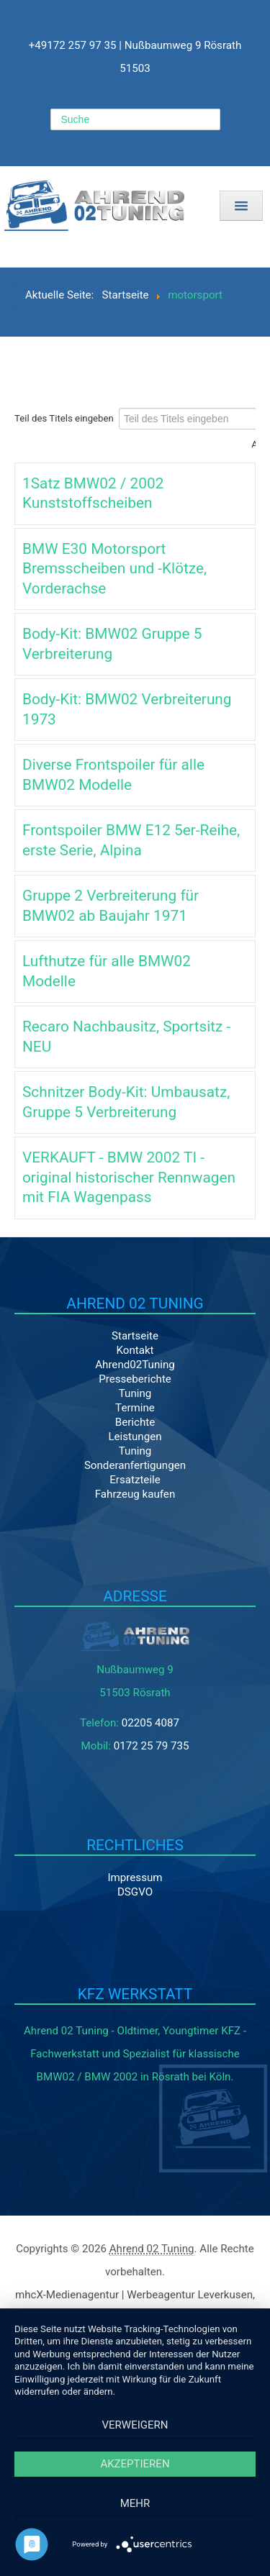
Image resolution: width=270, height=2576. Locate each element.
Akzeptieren (134, 2463)
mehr (135, 2503)
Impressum (134, 1877)
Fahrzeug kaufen (135, 1494)
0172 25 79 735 (151, 1745)
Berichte (135, 1422)
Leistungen (134, 1436)
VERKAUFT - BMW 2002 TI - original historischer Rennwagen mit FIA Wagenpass (128, 1177)
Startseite (135, 1335)
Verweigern (135, 2424)
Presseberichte (135, 1379)
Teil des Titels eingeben (65, 418)
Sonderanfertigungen (135, 1465)
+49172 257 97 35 (73, 45)
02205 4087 (150, 1722)
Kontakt (134, 1350)
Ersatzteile (135, 1479)
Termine (135, 1407)
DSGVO (135, 1891)
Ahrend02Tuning (135, 1364)
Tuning (135, 1393)
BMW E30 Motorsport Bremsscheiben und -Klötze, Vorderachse (114, 568)
